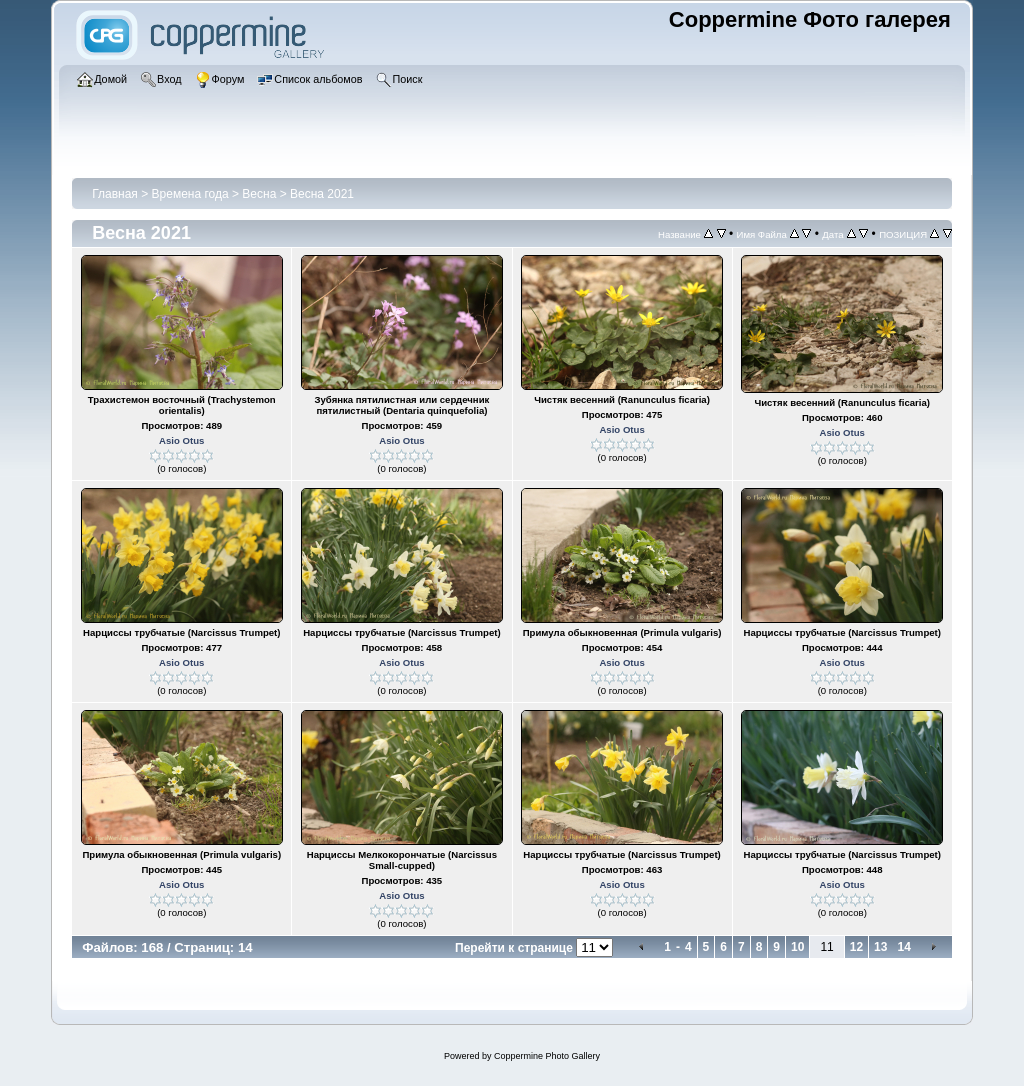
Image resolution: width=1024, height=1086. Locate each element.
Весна (259, 194)
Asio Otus (181, 440)
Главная (115, 194)
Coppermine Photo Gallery (547, 1056)
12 (856, 947)
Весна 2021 (322, 194)
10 (797, 947)
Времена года (190, 194)
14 (903, 947)
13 (880, 947)
